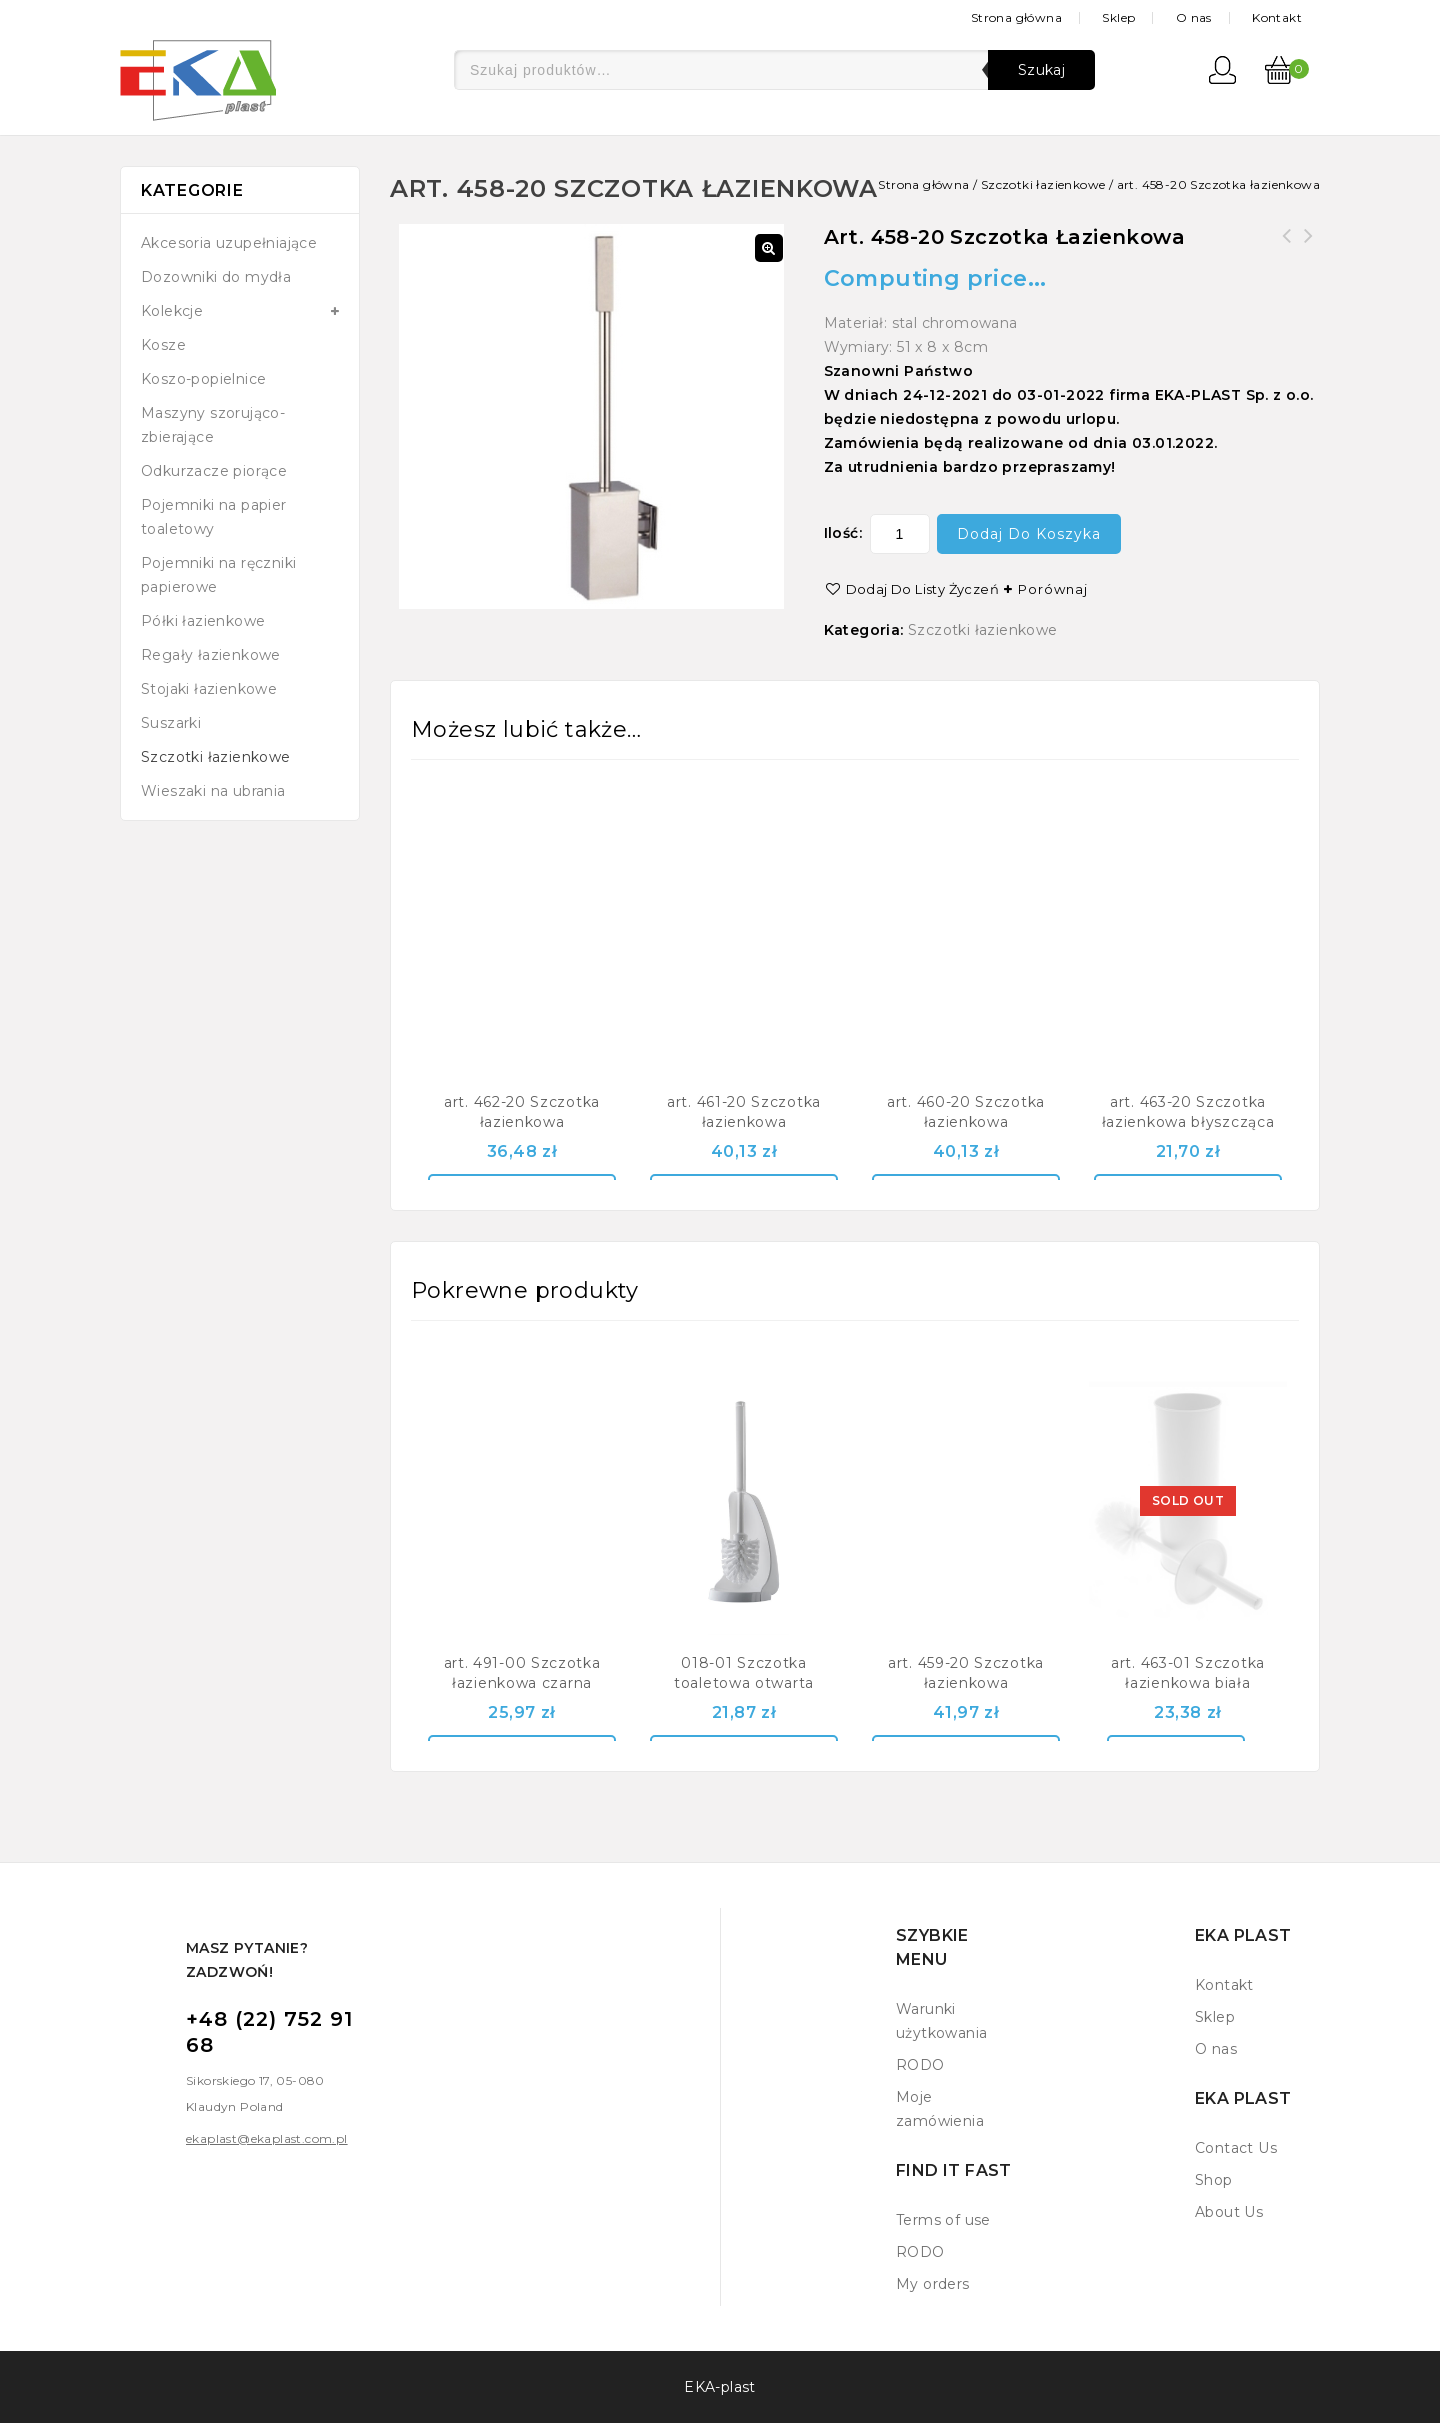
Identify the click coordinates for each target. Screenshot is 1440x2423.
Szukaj (1041, 70)
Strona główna (1016, 17)
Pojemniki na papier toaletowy (214, 517)
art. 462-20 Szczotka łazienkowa (1309, 248)
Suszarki (171, 723)
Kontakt (1277, 17)
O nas (1194, 17)
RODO (920, 2065)
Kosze (163, 345)
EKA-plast (720, 2387)
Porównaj (1053, 589)
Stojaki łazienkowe (209, 689)
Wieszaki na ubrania (213, 791)
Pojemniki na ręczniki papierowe (218, 575)
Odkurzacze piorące (214, 471)
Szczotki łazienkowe (1043, 184)
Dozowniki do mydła (216, 277)
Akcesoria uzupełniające (229, 243)
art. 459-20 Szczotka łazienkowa (1287, 248)
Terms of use (943, 2220)
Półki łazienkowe (203, 621)
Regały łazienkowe (211, 655)
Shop (1214, 2180)
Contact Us (1236, 2148)
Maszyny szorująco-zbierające (213, 425)
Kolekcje (172, 311)
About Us (1229, 2212)
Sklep (1118, 17)
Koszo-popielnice (203, 379)
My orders (933, 2284)
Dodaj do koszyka (1029, 534)
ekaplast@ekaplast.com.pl (267, 2138)
